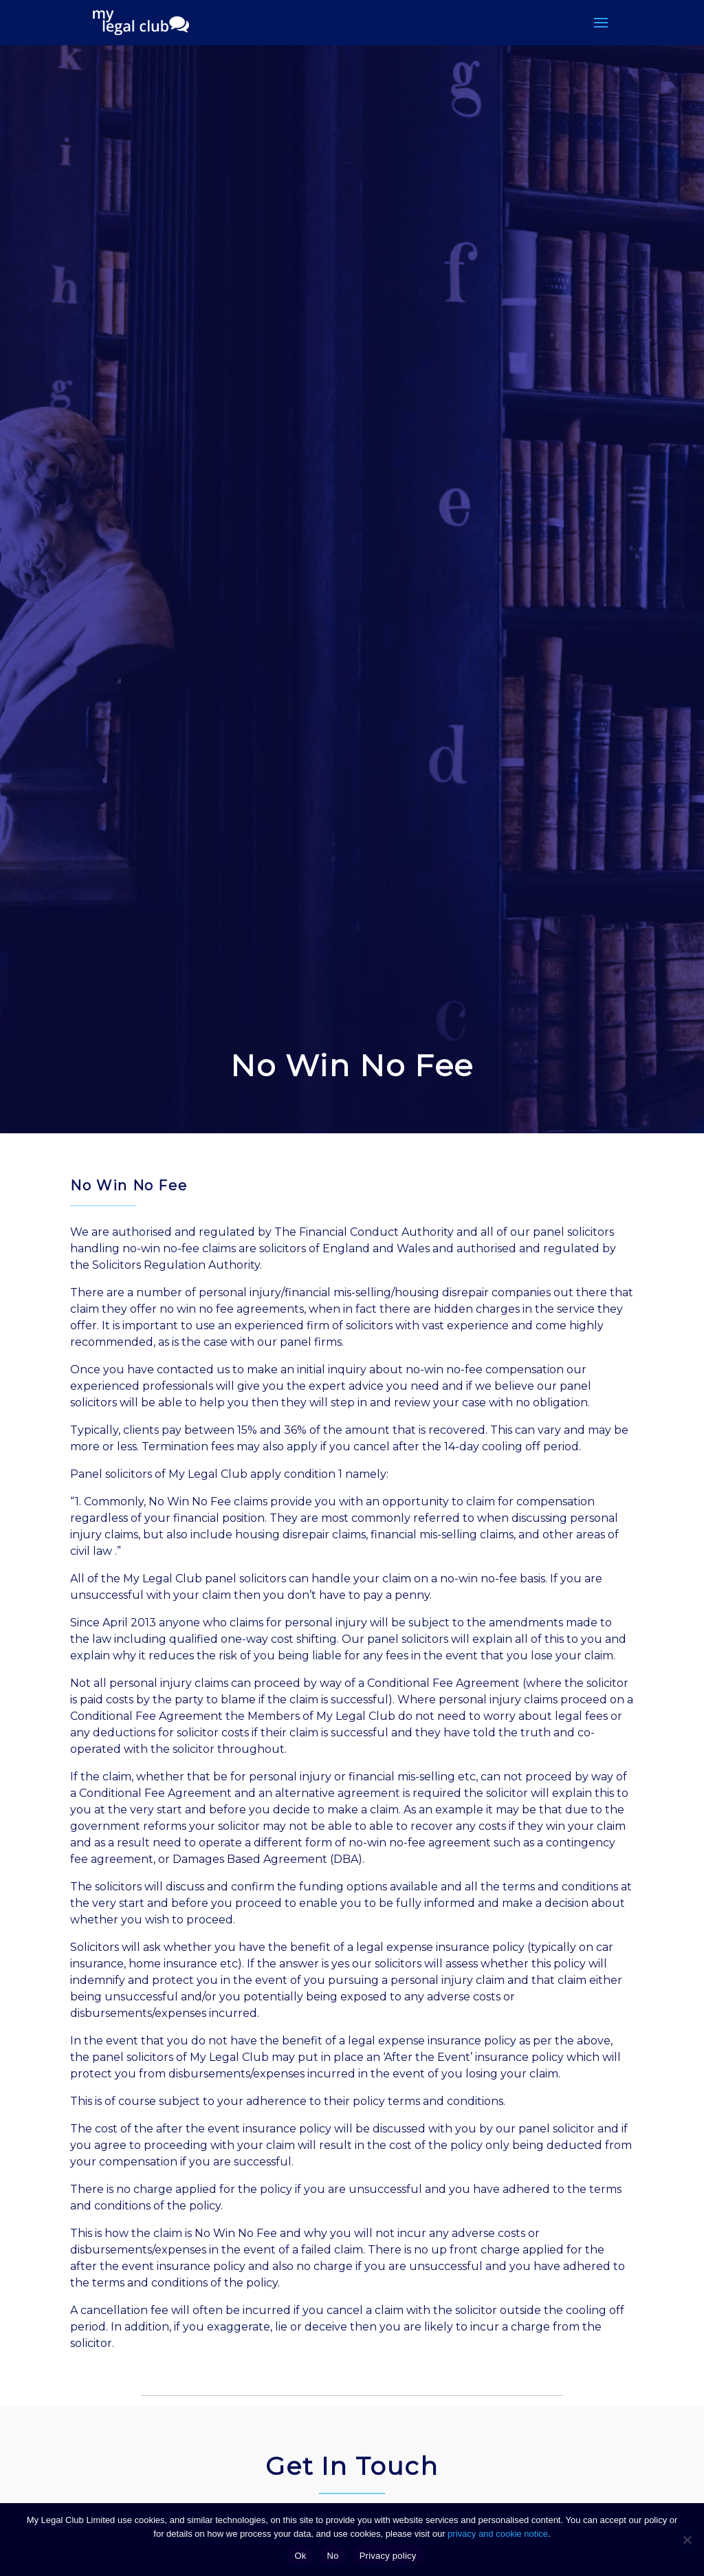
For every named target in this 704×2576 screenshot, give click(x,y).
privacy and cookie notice (498, 2534)
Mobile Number (119, 2438)
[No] (687, 2539)
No (333, 2556)
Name (91, 2361)
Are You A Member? (412, 2438)
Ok (300, 2556)
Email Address (395, 2361)
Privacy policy (388, 2556)
